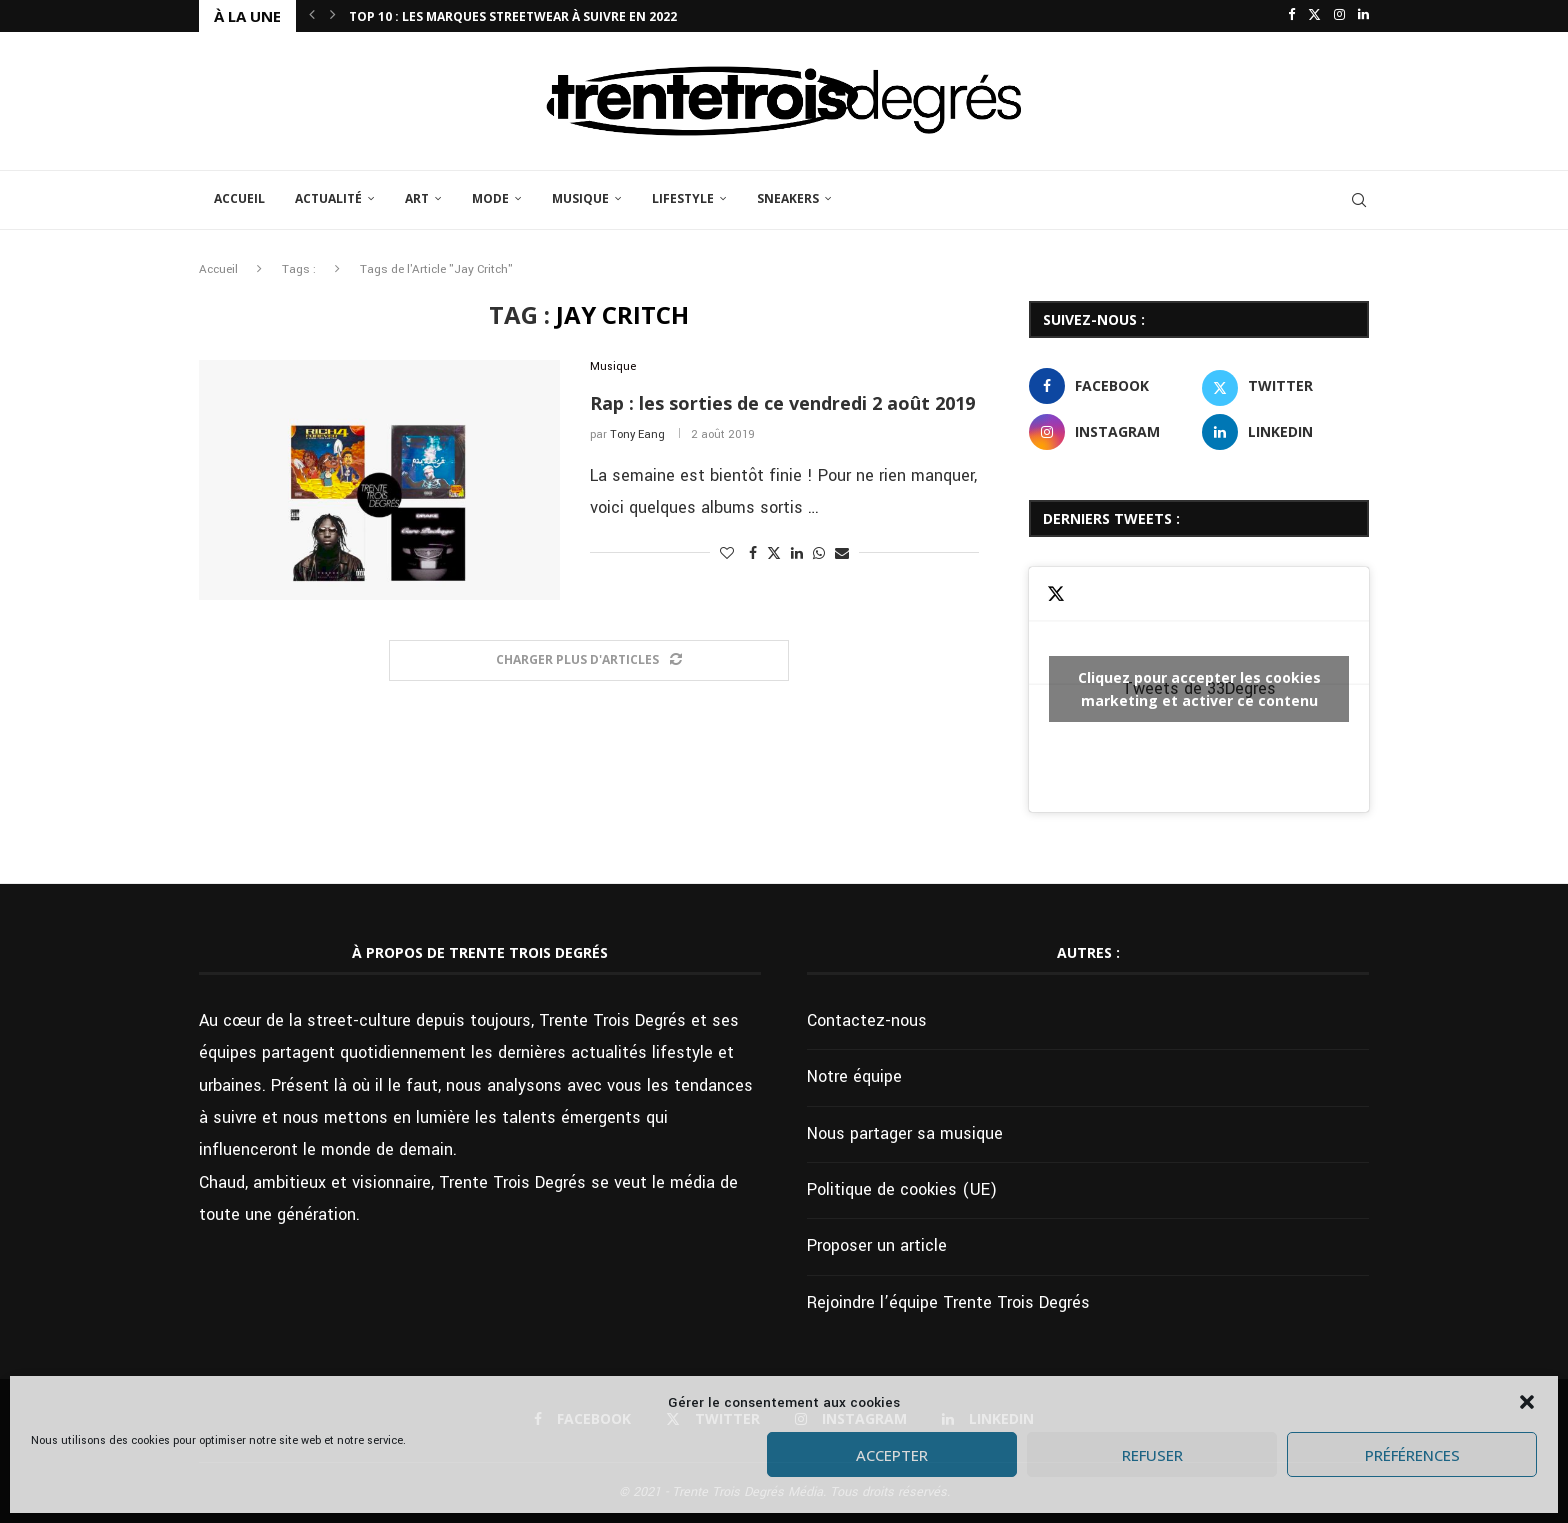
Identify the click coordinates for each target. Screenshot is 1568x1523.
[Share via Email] (842, 554)
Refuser (1152, 1455)
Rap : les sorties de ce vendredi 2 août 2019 (782, 403)
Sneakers (788, 198)
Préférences (1412, 1455)
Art (417, 198)
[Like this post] (727, 554)
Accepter (892, 1455)
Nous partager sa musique (905, 1133)
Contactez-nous (867, 1020)
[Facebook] (1291, 16)
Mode (490, 198)
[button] (1527, 1402)
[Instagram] (1339, 16)
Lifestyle (683, 198)
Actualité (328, 198)
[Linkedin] (1363, 16)
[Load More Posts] (589, 660)
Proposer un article (877, 1245)
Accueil (239, 198)
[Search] (1359, 200)
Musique (580, 198)
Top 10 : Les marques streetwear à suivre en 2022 (513, 16)
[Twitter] (1314, 16)
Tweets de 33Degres (1199, 689)
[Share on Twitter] (774, 553)
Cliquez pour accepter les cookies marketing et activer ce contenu (1199, 689)
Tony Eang (637, 434)
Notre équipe (854, 1076)
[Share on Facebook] (753, 554)
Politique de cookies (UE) (902, 1189)
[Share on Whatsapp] (819, 554)
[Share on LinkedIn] (797, 554)
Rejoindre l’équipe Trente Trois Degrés (948, 1302)
